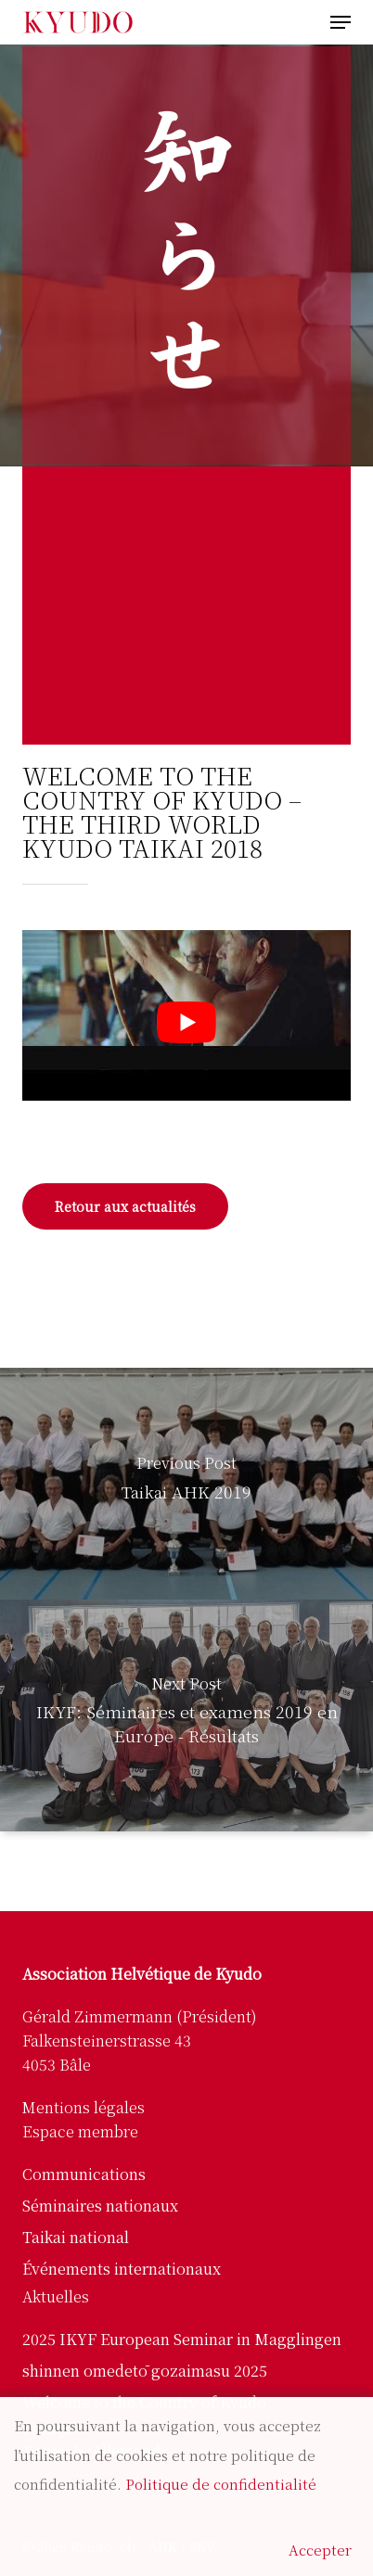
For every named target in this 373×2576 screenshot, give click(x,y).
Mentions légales (83, 2107)
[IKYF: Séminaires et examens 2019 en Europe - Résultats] (186, 1715)
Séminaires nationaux (100, 2205)
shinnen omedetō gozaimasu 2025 (144, 2370)
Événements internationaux (121, 2268)
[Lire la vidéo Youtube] (186, 1022)
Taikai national (75, 2237)
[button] (340, 22)
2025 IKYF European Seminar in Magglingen (181, 2339)
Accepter (320, 2549)
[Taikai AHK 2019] (186, 1484)
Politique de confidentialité (220, 2483)
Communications (84, 2174)
